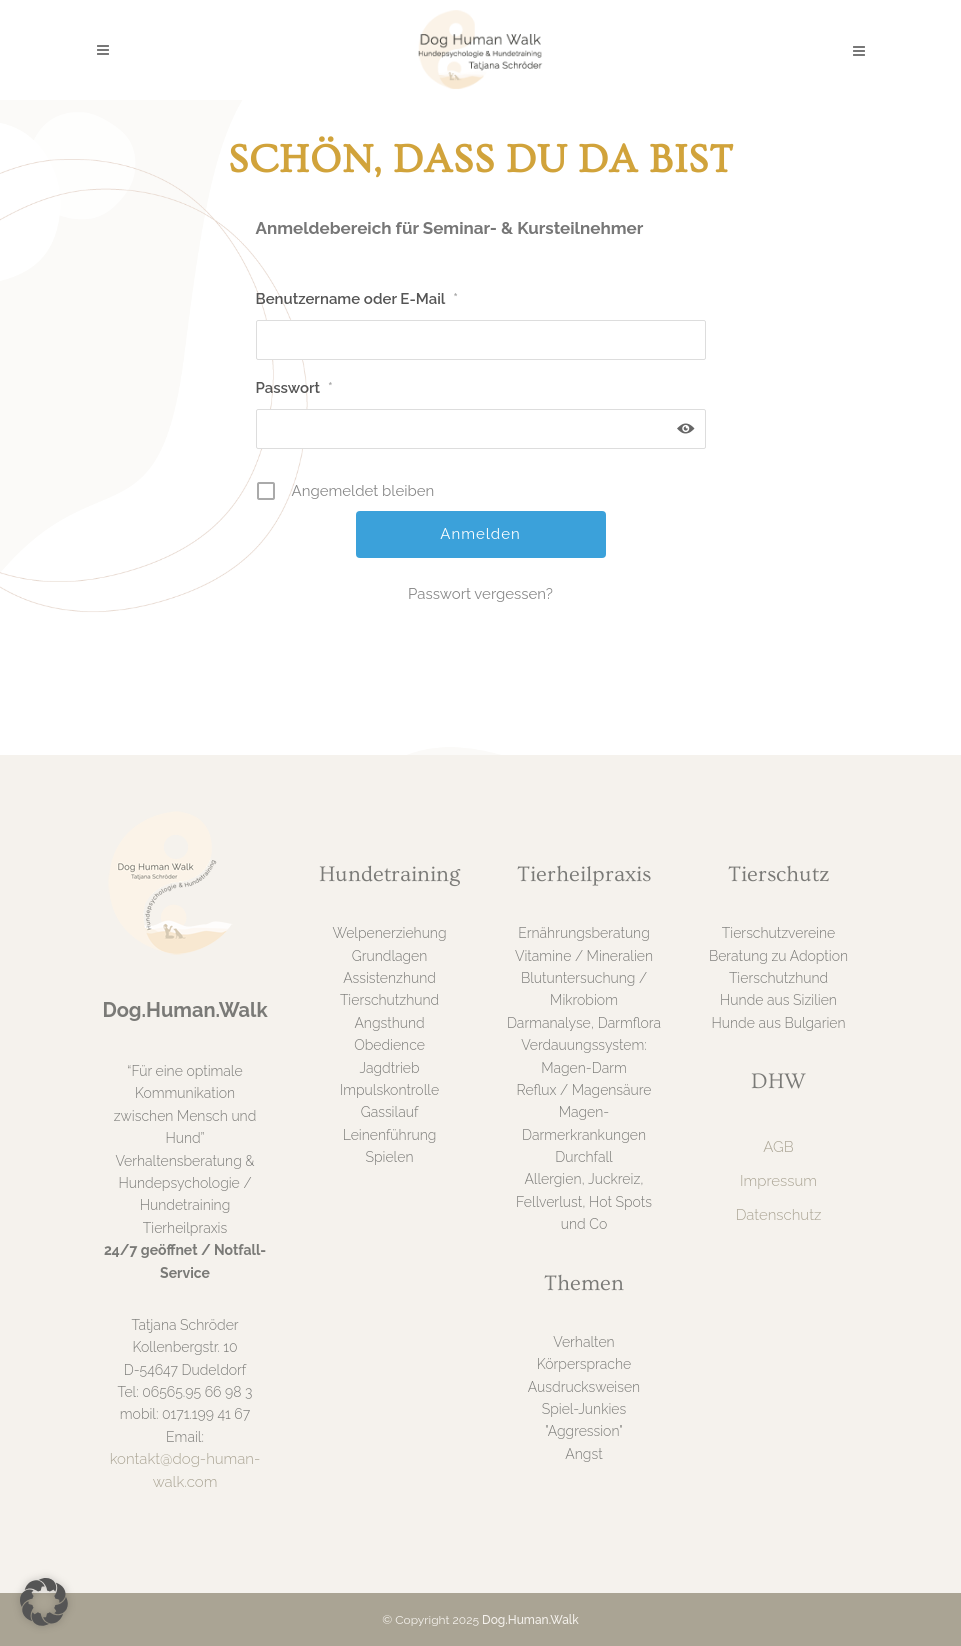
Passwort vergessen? (480, 594)
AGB (778, 1147)
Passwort (294, 388)
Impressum (778, 1181)
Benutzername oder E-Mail (357, 299)
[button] (44, 1602)
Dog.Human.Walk (530, 1620)
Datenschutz (779, 1215)
